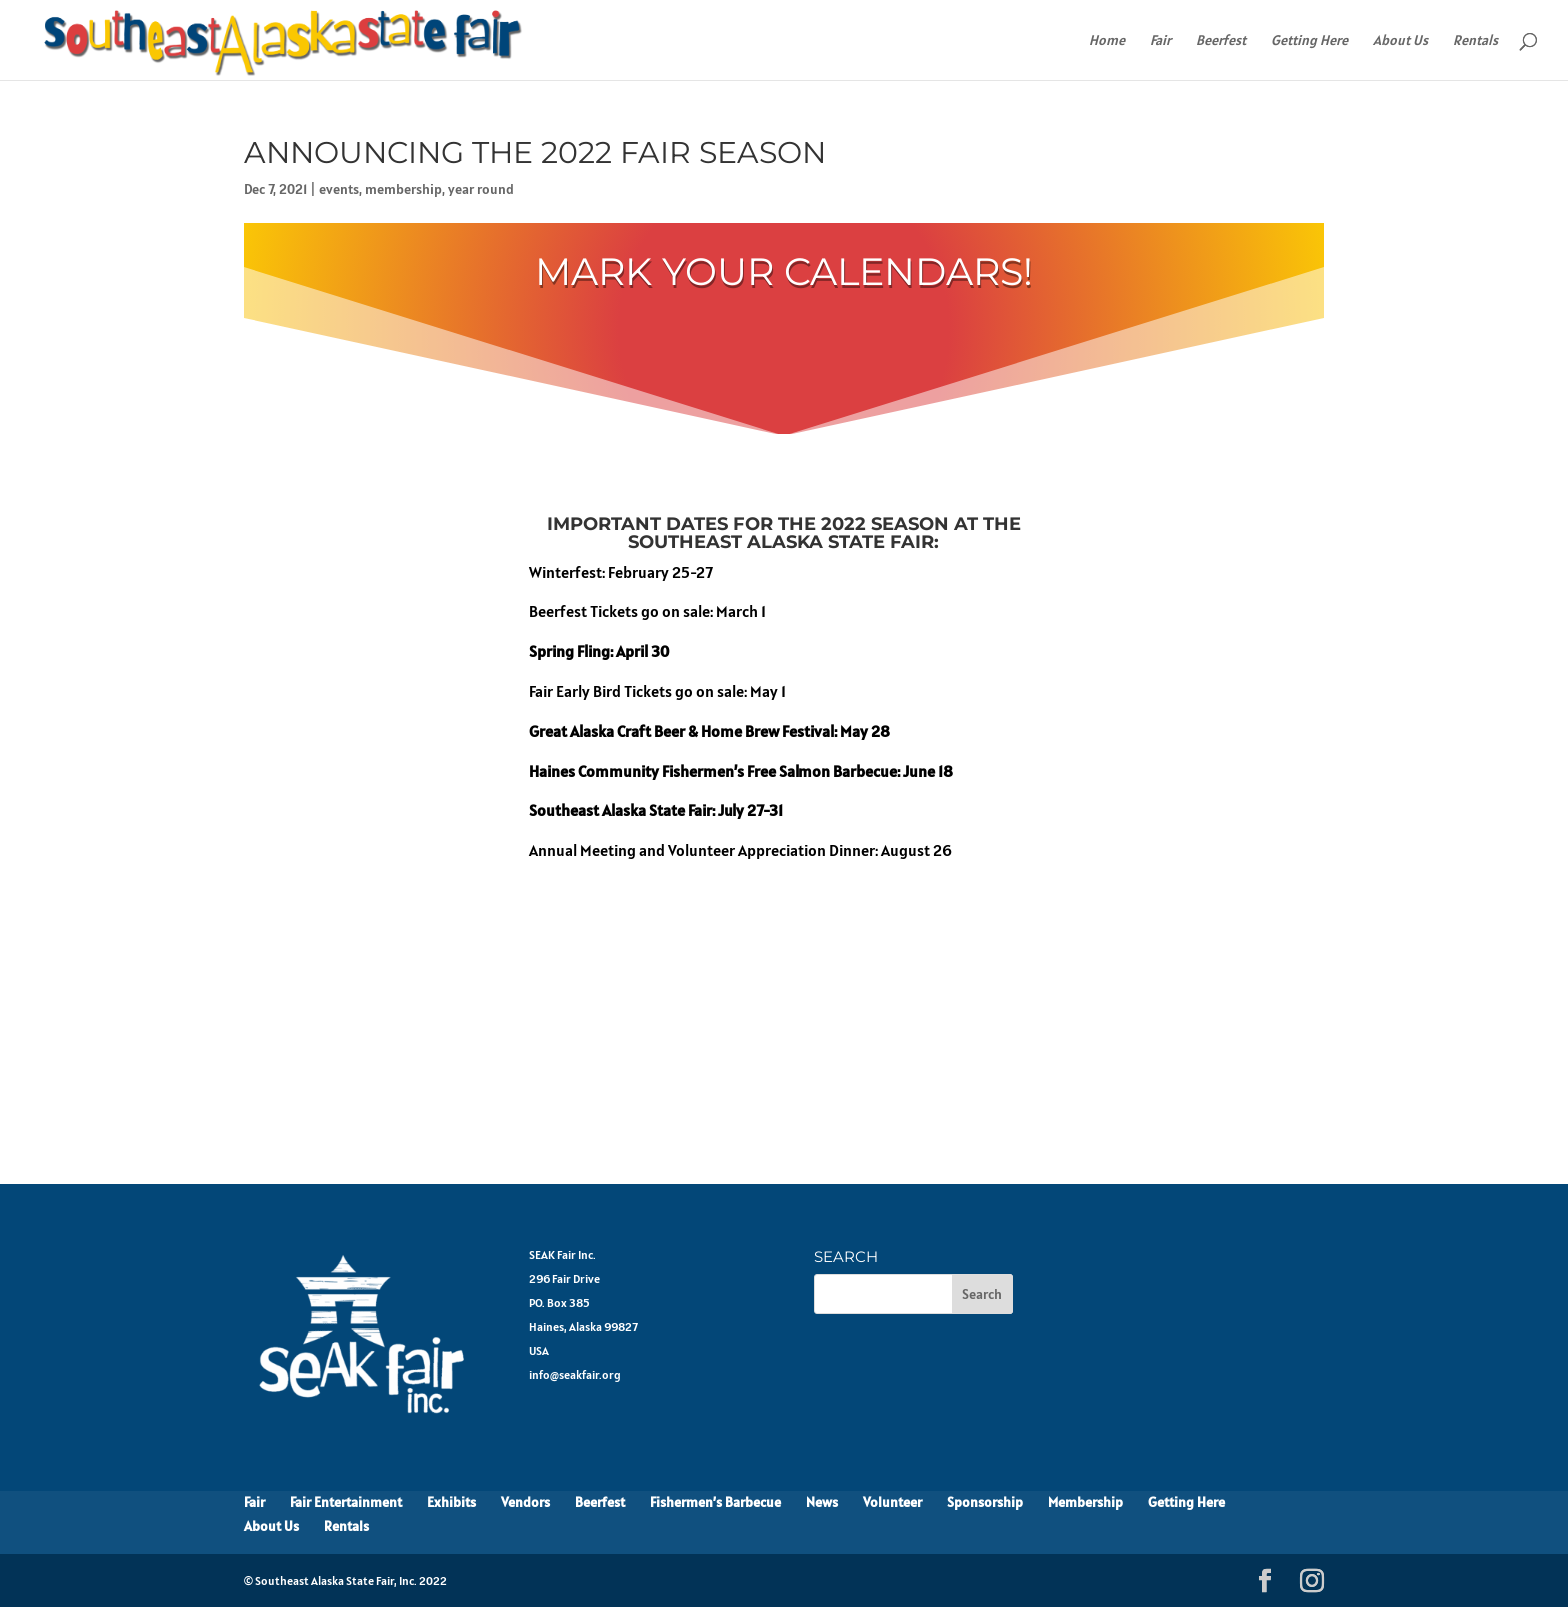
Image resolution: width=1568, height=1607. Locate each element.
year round (481, 189)
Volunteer (892, 1502)
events (339, 189)
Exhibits (451, 1502)
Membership (1085, 1502)
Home (1107, 41)
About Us (1400, 41)
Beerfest (1221, 41)
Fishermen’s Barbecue (715, 1502)
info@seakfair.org (575, 1374)
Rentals (1475, 41)
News (822, 1502)
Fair (1160, 41)
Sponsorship (985, 1502)
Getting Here (1309, 41)
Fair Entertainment (346, 1502)
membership (403, 189)
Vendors (525, 1502)
